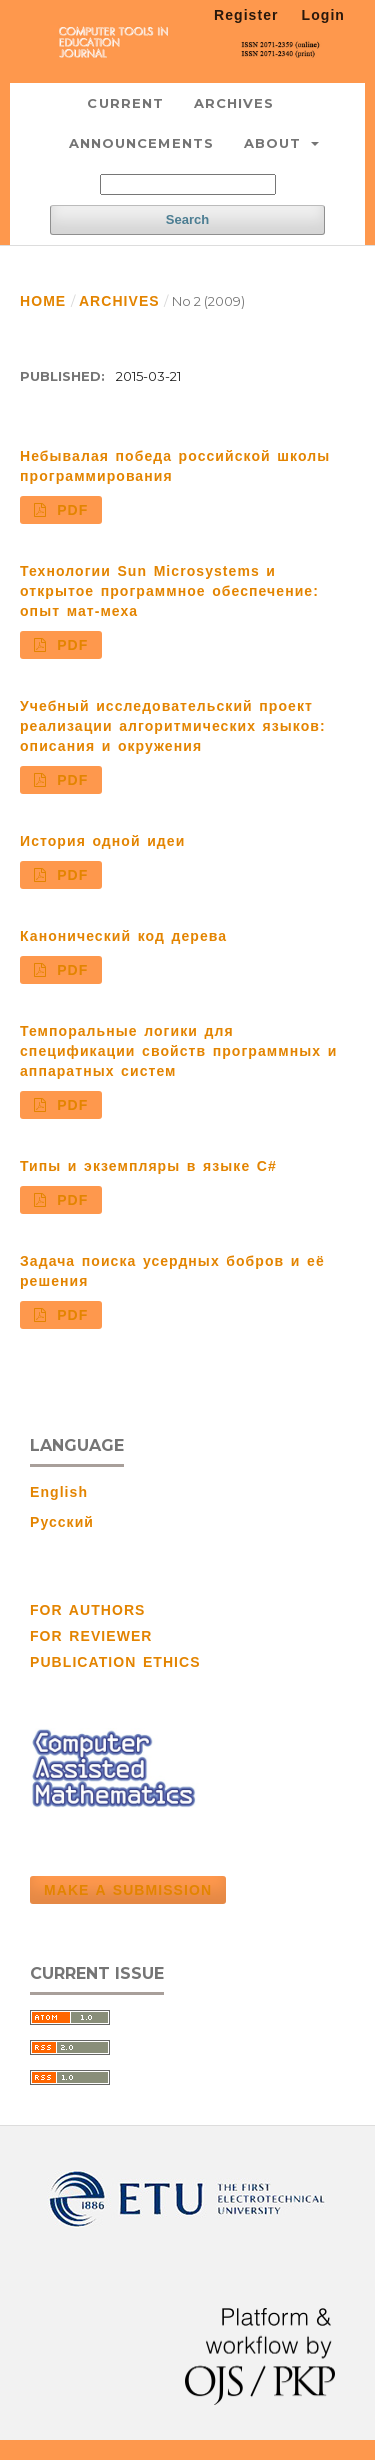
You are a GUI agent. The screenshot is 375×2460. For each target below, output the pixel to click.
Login (323, 15)
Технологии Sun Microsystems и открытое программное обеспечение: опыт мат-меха (169, 591)
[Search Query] (188, 184)
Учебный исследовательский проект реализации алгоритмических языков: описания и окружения (173, 726)
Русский (62, 1522)
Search (187, 219)
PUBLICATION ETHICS (115, 1662)
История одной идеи (102, 841)
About (276, 143)
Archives (234, 103)
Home (43, 301)
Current (125, 103)
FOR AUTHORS (87, 1610)
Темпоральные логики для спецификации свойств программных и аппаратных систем (178, 1051)
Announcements (141, 143)
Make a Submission (128, 1890)
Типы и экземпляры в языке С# (148, 1166)
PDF (70, 510)
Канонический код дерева (123, 936)
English (59, 1492)
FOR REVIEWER (91, 1636)
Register (246, 15)
